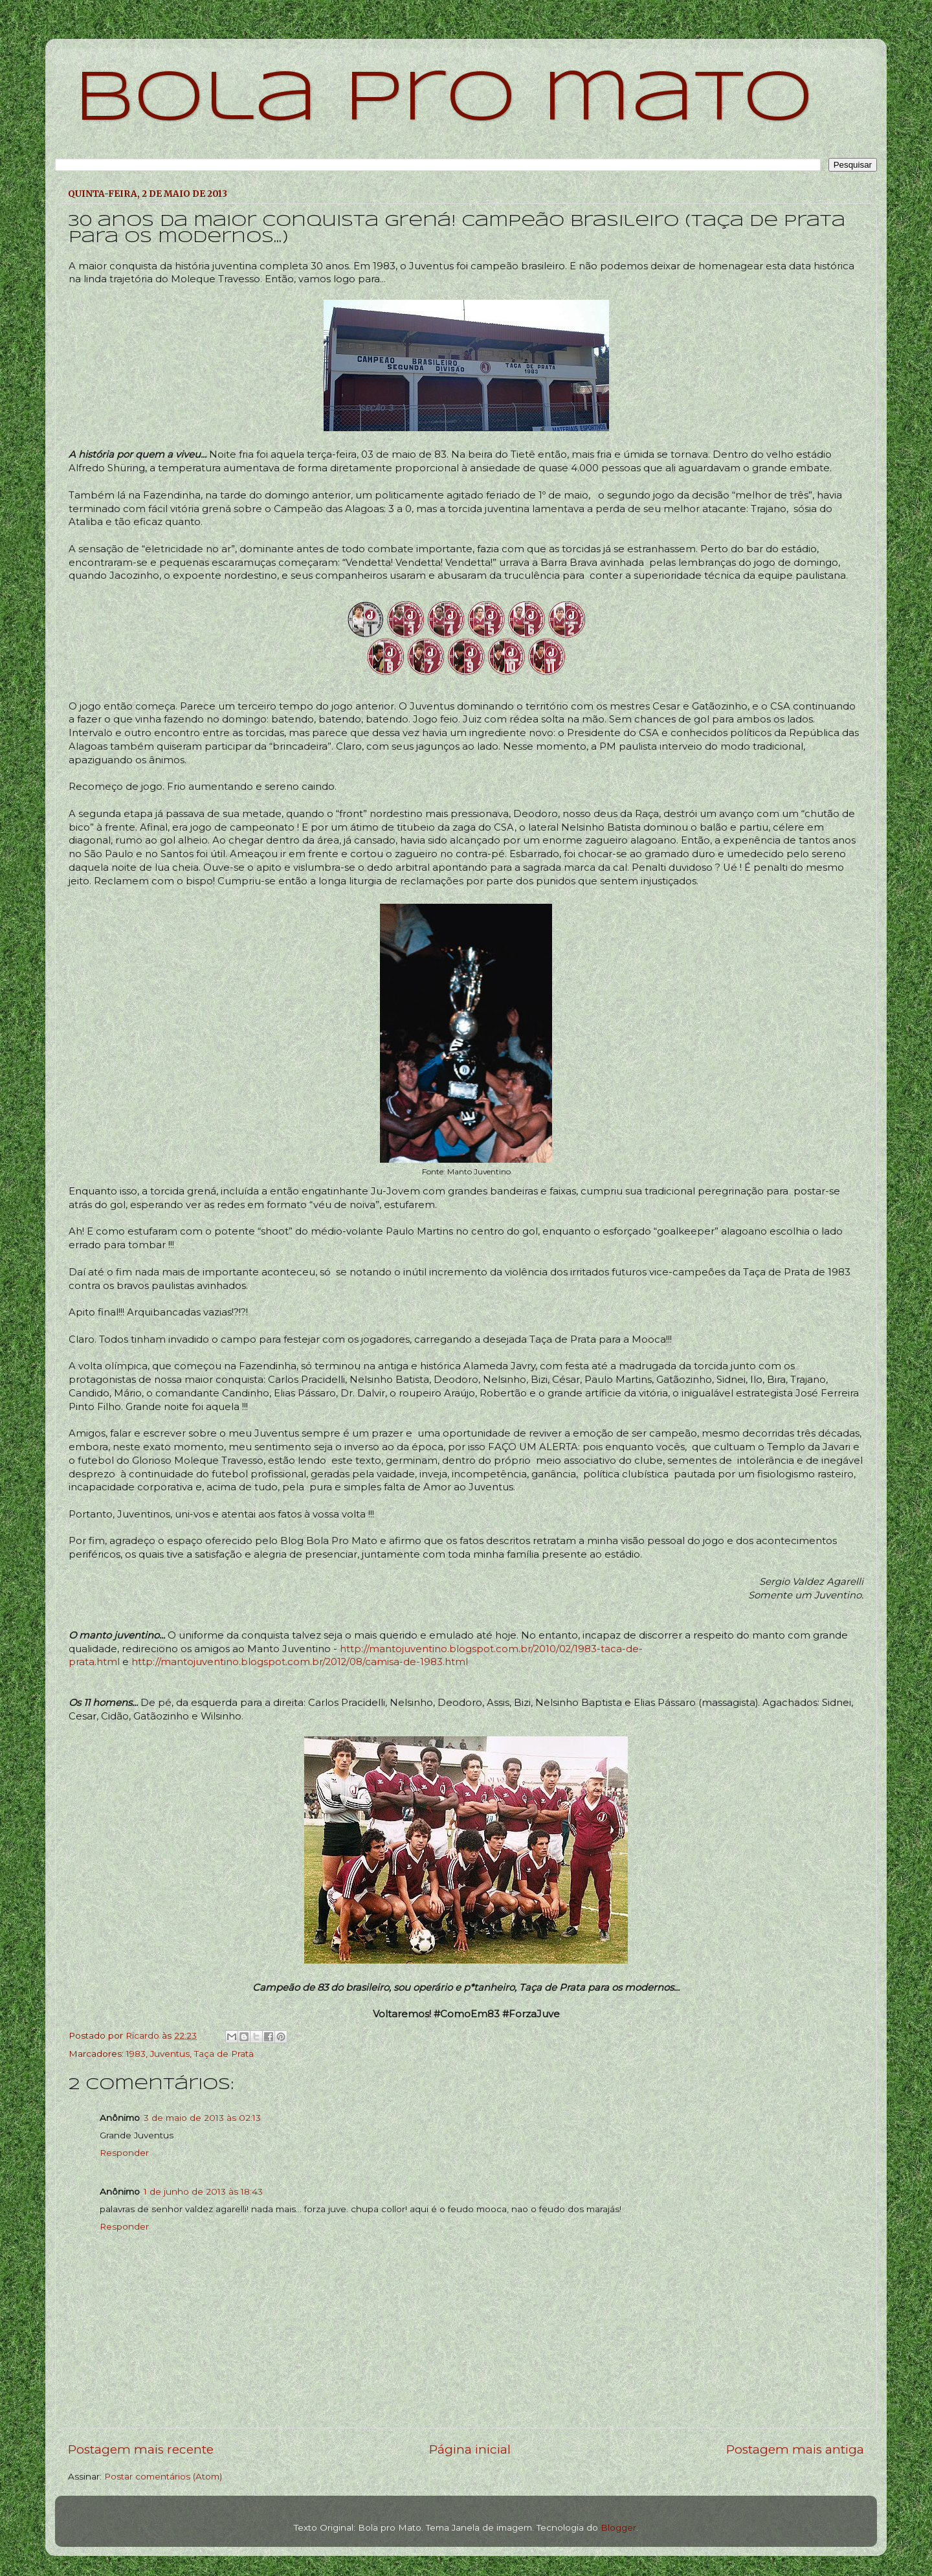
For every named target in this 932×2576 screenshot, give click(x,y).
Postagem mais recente (141, 2449)
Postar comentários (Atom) (163, 2476)
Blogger (618, 2527)
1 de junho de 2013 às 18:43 (203, 2191)
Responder (124, 2152)
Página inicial (470, 2449)
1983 (136, 2053)
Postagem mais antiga (795, 2449)
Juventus (170, 2053)
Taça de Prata (224, 2053)
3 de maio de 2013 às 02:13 (202, 2117)
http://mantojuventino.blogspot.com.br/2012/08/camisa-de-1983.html (299, 1662)
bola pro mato (443, 100)
